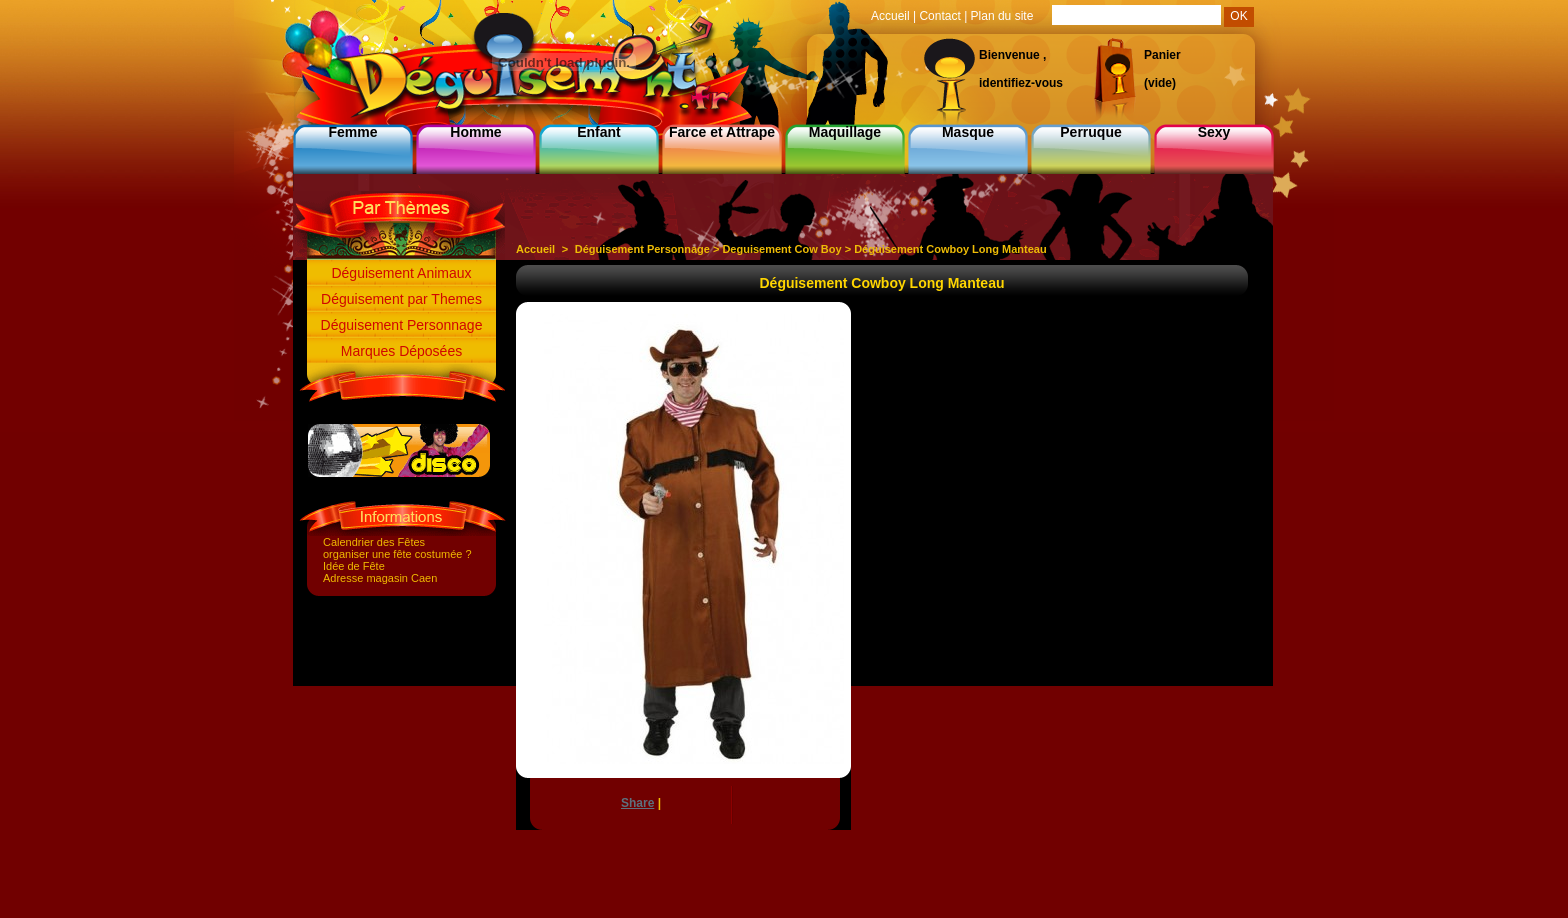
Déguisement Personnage (402, 325)
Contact (939, 16)
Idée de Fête (354, 566)
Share (637, 803)
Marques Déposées (401, 351)
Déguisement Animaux (401, 273)
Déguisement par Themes (401, 299)
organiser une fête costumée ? (397, 554)
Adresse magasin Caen (380, 578)
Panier (1162, 55)
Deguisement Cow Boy (781, 249)
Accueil (535, 249)
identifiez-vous (1021, 83)
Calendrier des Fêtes (374, 542)
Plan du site (1002, 16)
